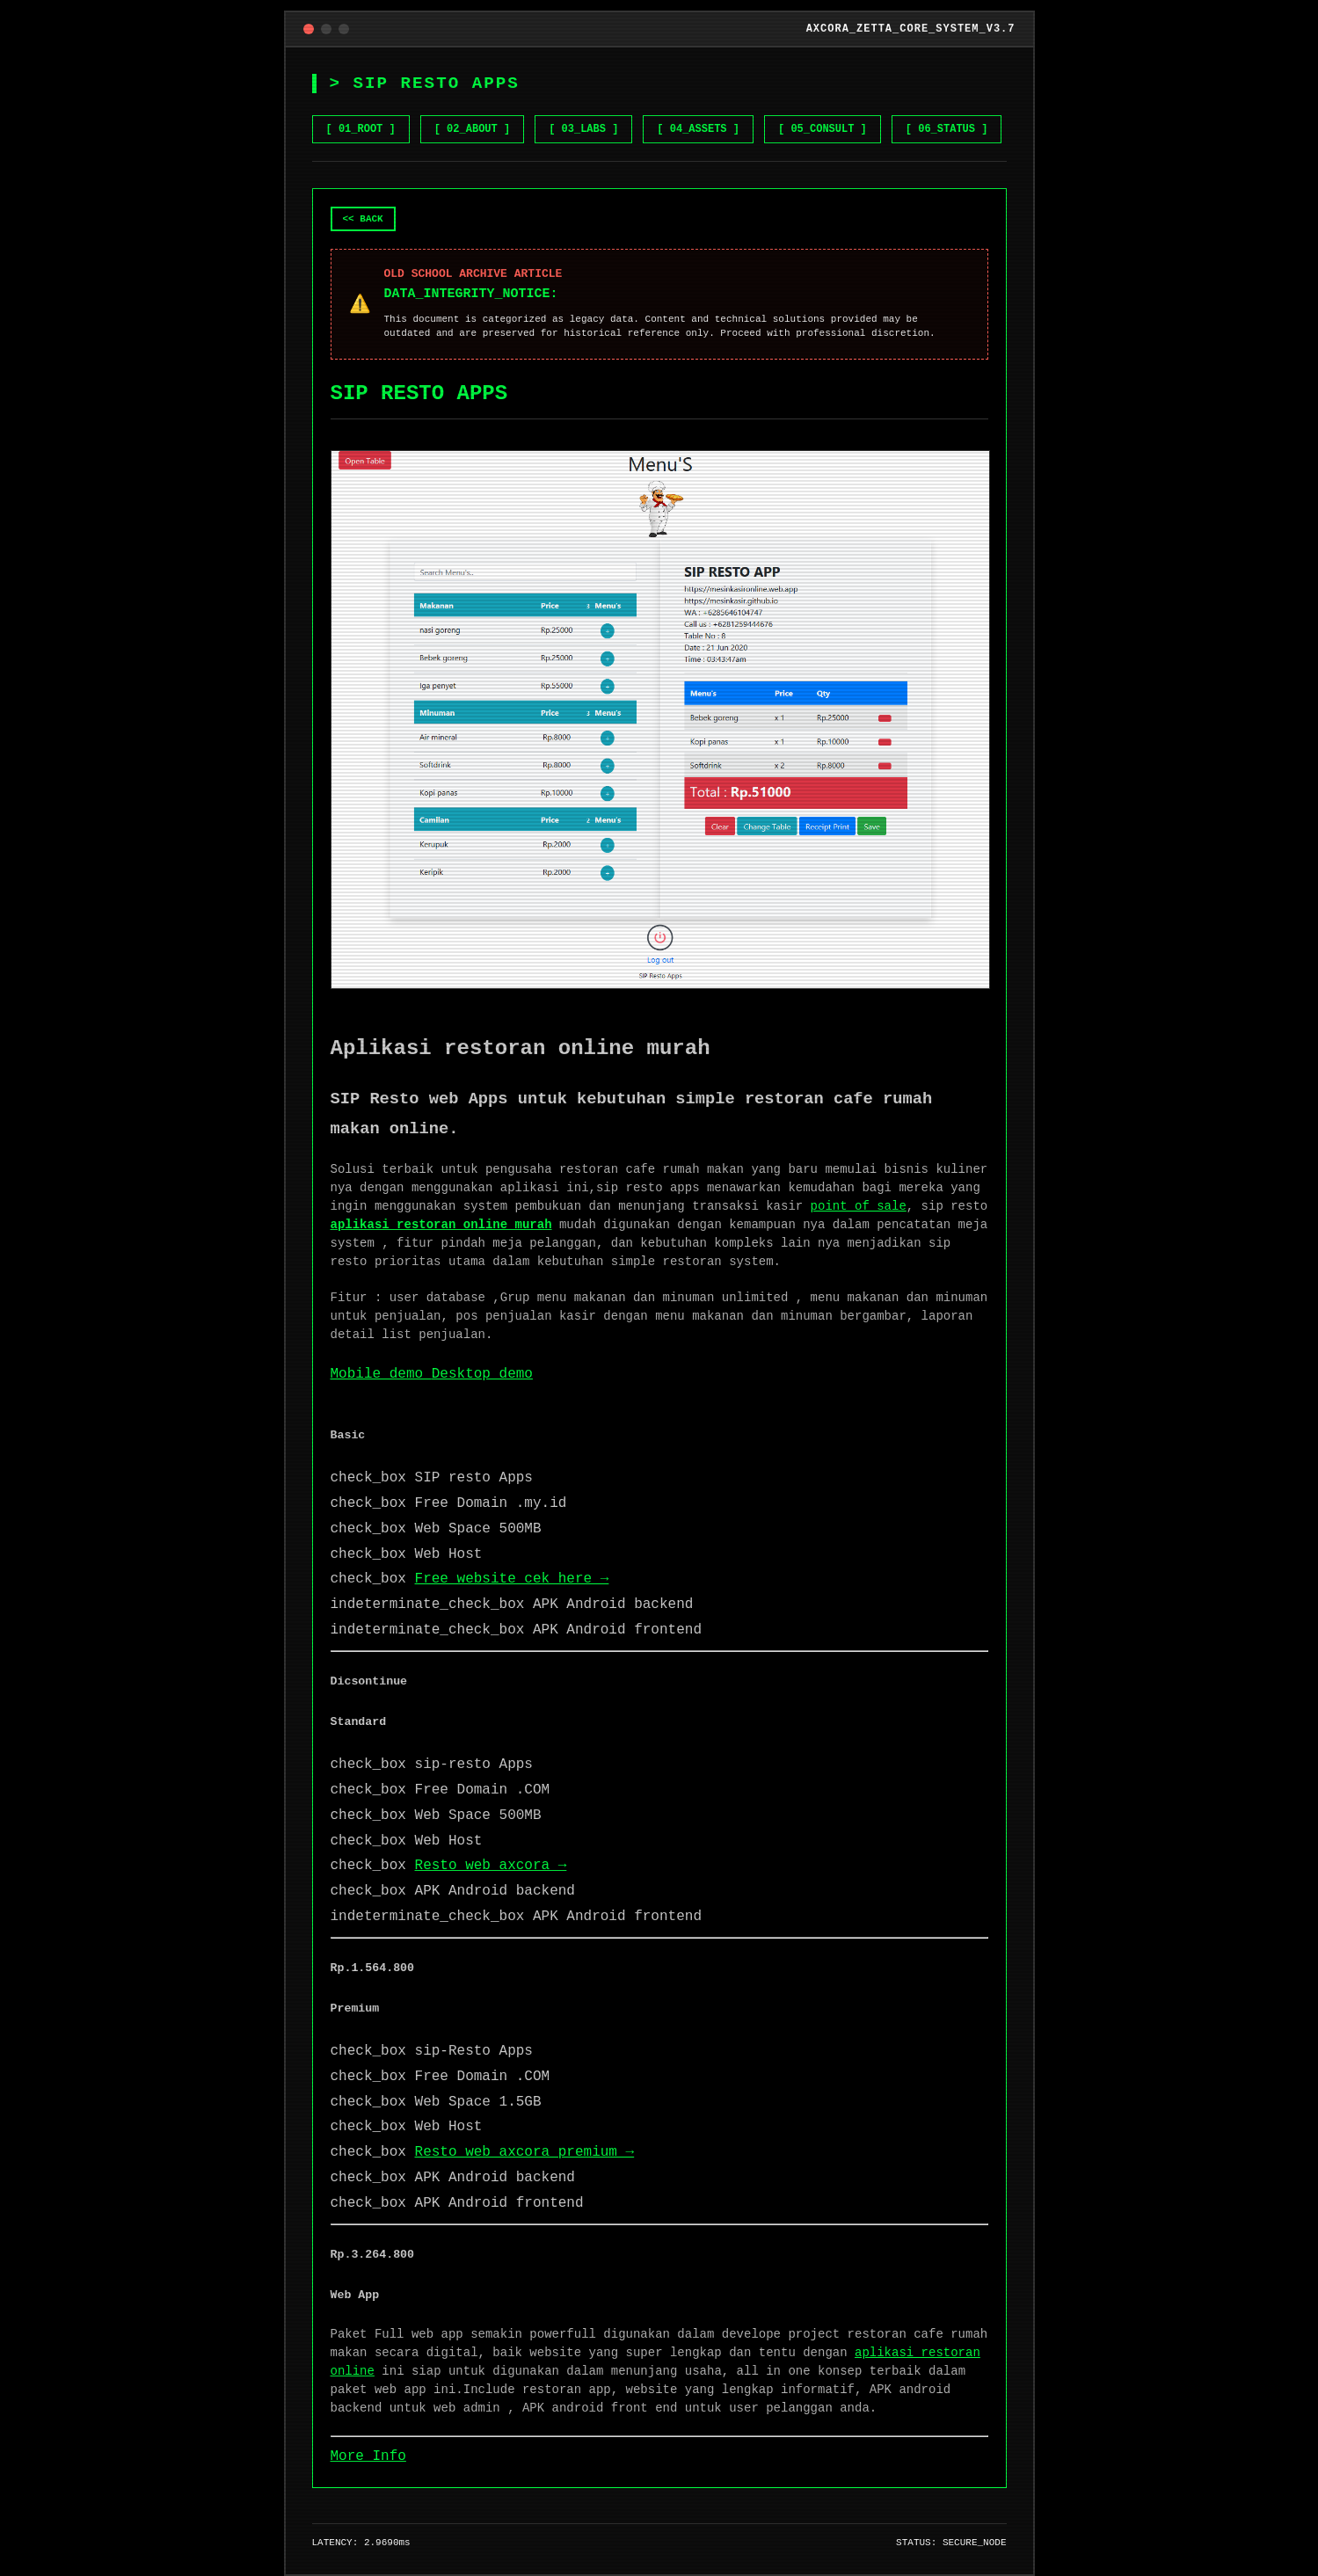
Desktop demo (482, 1374)
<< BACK (363, 219)
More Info (368, 2456)
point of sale (859, 1206)
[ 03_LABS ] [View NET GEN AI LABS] (583, 129)
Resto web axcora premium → (525, 2152)
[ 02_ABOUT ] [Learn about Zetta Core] (472, 129)
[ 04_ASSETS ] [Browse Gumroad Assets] (698, 129)
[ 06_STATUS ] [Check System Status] (947, 129)
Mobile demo (381, 1374)
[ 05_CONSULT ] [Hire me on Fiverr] (822, 129)
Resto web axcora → (491, 1866)
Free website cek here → (512, 1579)
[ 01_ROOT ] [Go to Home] (361, 129)
